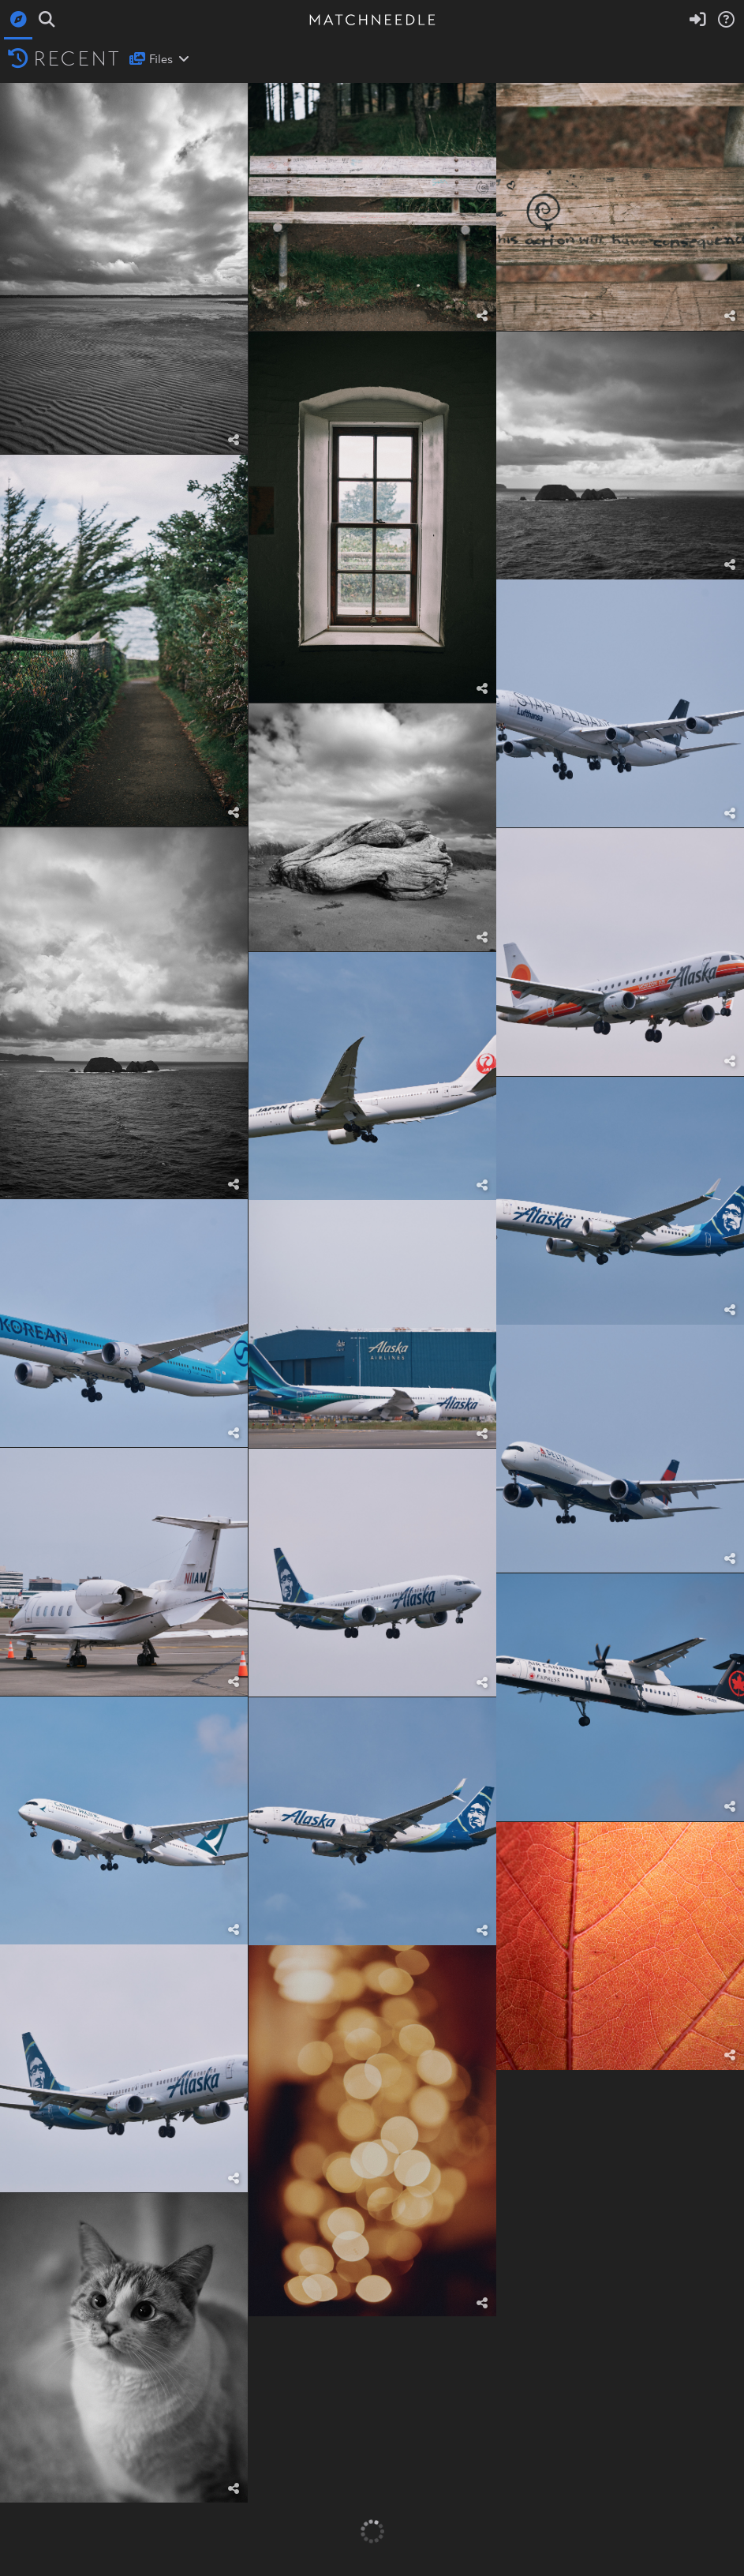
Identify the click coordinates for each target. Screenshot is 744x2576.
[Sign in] (697, 19)
